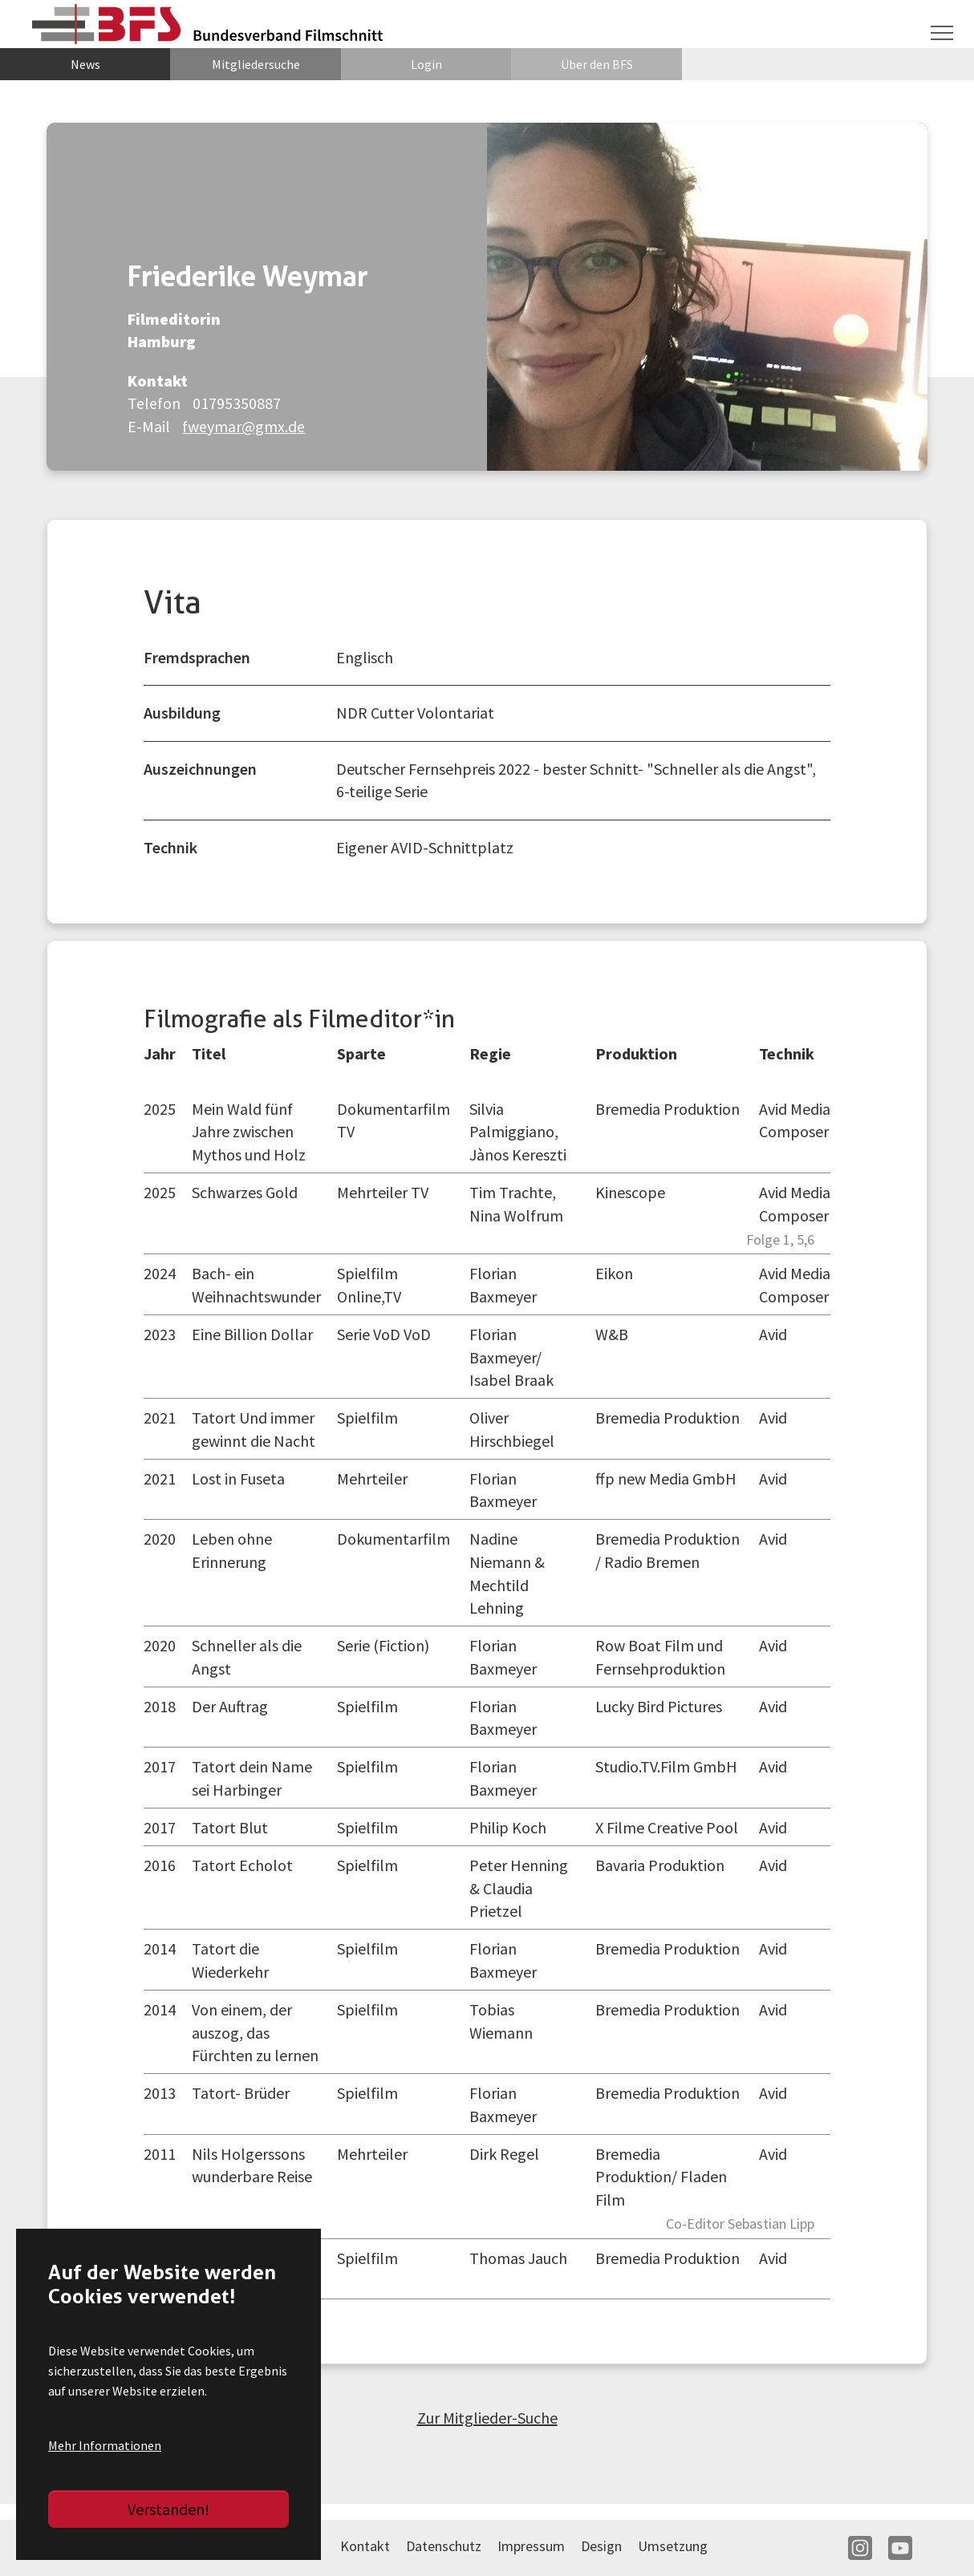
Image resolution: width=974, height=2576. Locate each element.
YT (900, 2548)
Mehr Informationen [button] (104, 2445)
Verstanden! (168, 2509)
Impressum (531, 2546)
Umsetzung (673, 2546)
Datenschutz (443, 2546)
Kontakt (365, 2546)
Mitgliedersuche (256, 64)
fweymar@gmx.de (244, 426)
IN (860, 2548)
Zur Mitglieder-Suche (487, 2418)
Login (426, 64)
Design (601, 2546)
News (85, 64)
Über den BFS (597, 64)
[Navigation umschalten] (942, 33)
